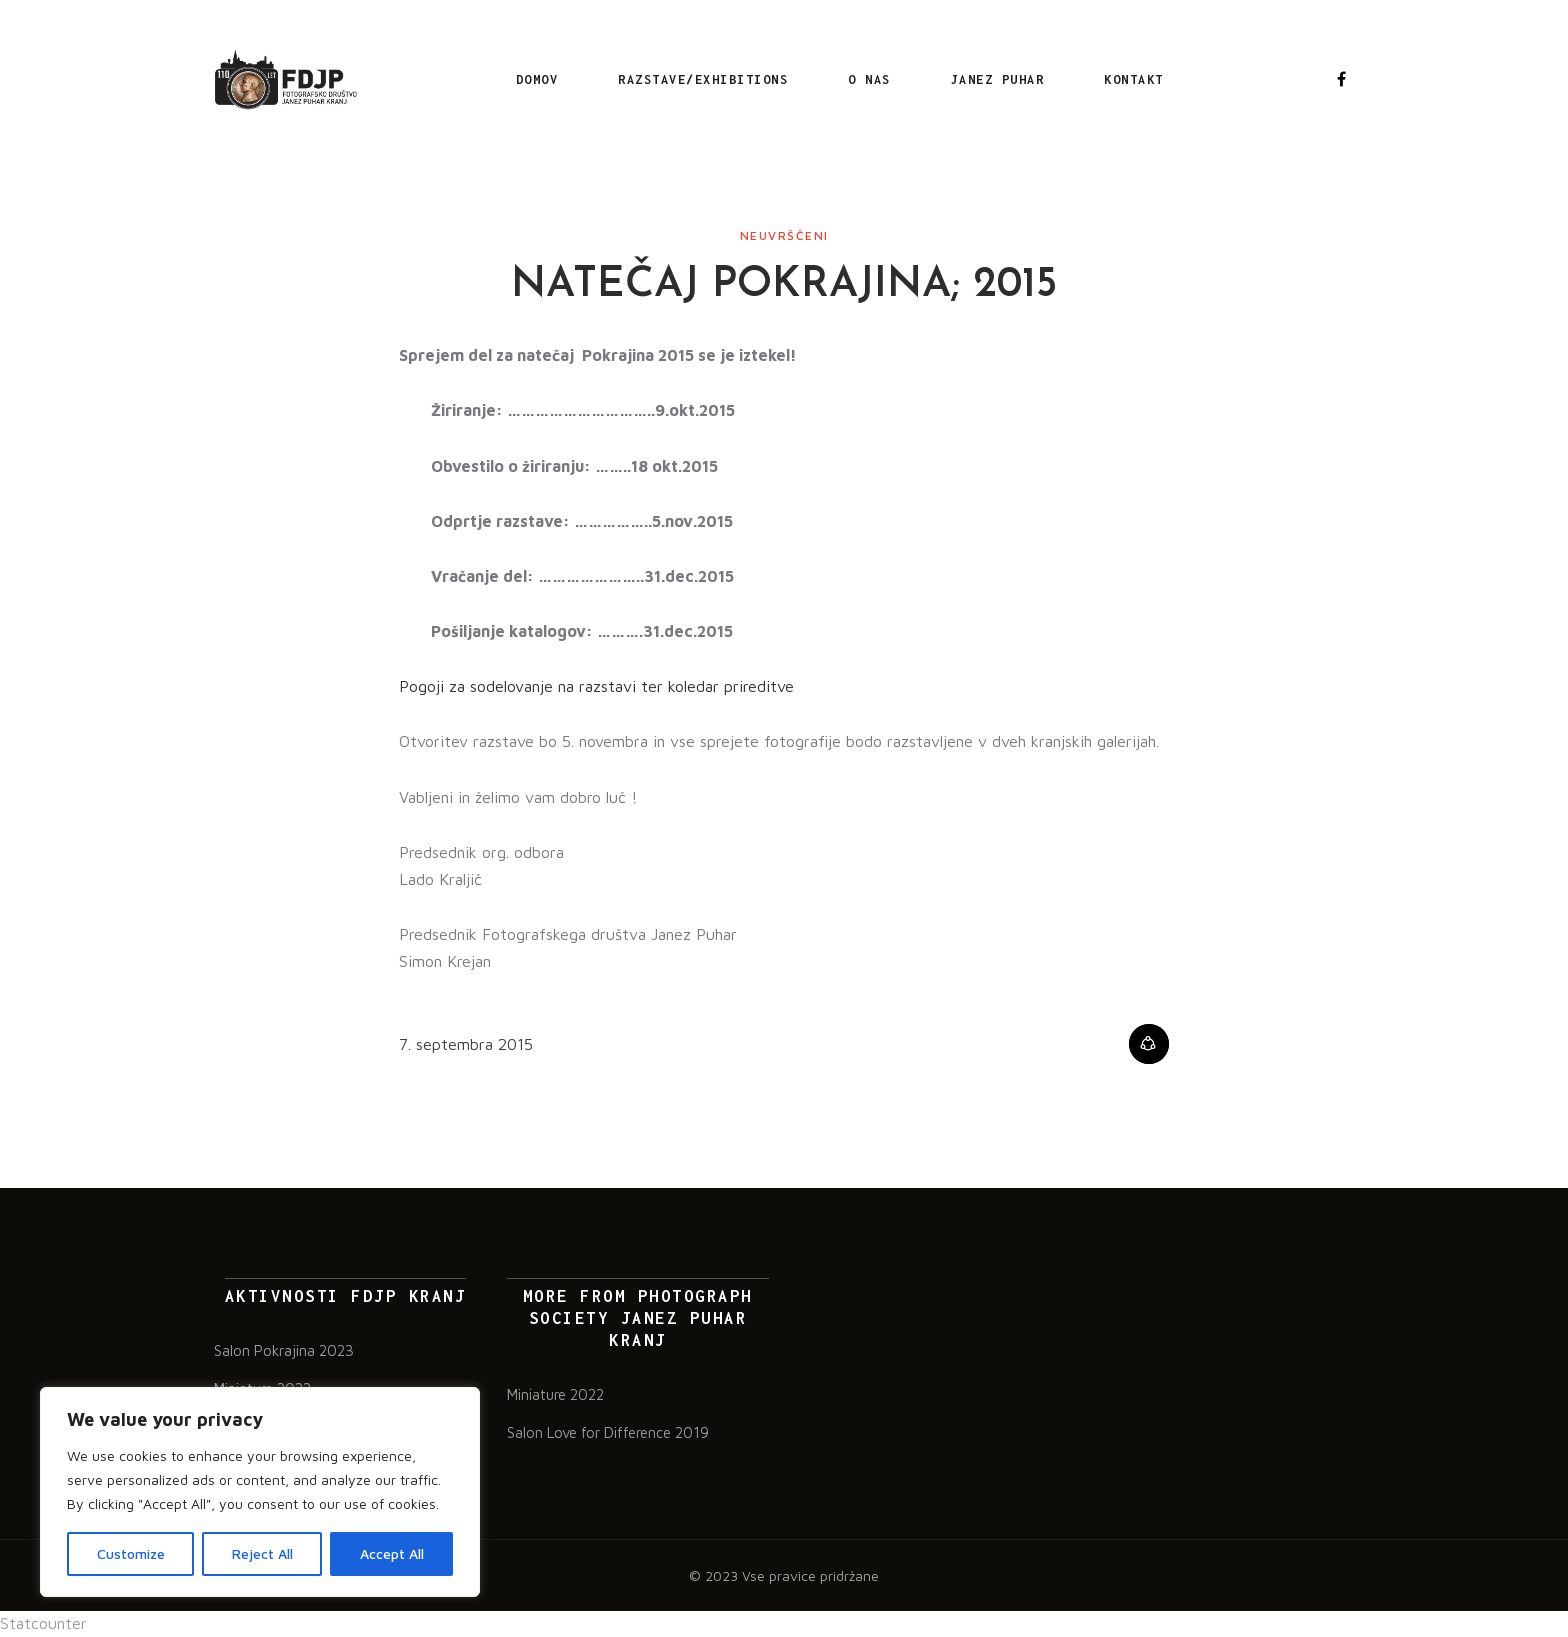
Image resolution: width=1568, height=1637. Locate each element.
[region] (260, 1492)
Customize (131, 1553)
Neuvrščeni (784, 238)
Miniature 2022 (555, 1396)
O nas (866, 80)
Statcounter (43, 1625)
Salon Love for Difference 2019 (608, 1434)
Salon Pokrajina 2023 (284, 1352)
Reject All (262, 1553)
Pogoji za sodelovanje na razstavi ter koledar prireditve (596, 689)
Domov (534, 80)
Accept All (392, 1553)
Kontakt (1131, 80)
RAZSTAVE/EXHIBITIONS (700, 80)
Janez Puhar (995, 80)
